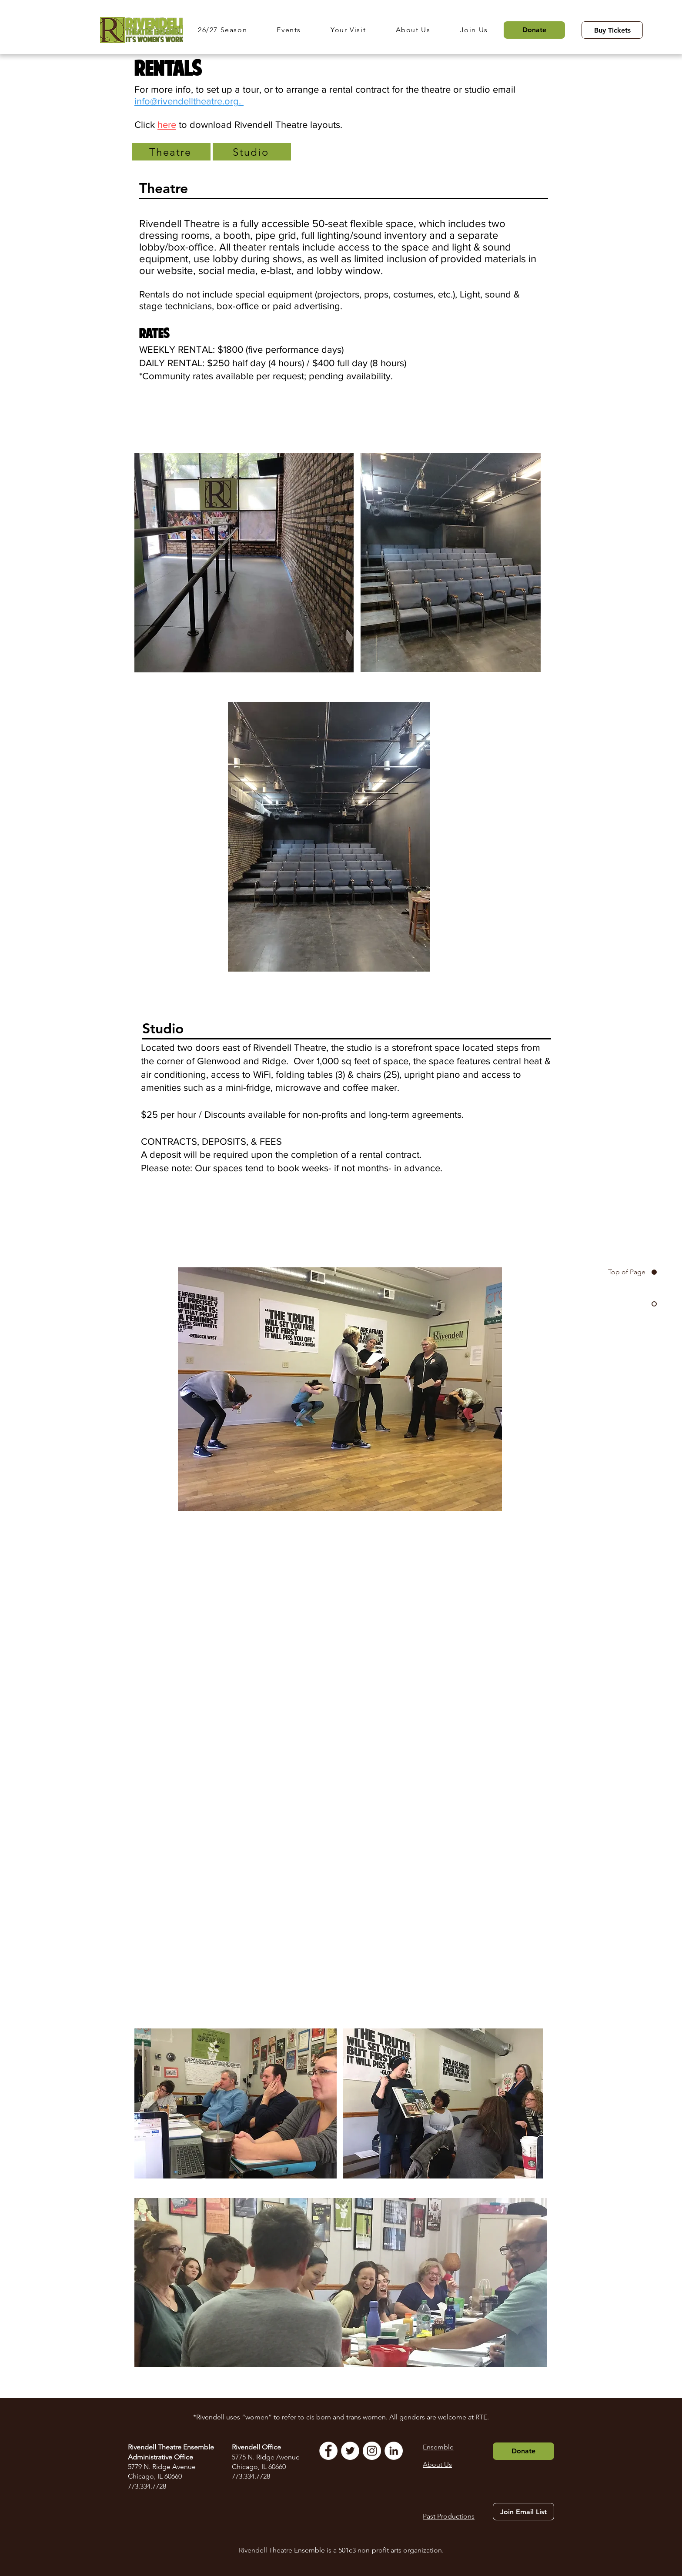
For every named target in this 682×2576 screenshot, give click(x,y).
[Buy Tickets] (612, 30)
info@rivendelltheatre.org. (189, 101)
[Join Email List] (523, 2511)
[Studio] (252, 151)
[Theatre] (171, 151)
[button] (231, 30)
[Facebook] (328, 2451)
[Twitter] (350, 2451)
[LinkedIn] (393, 2451)
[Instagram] (372, 2451)
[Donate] (534, 30)
